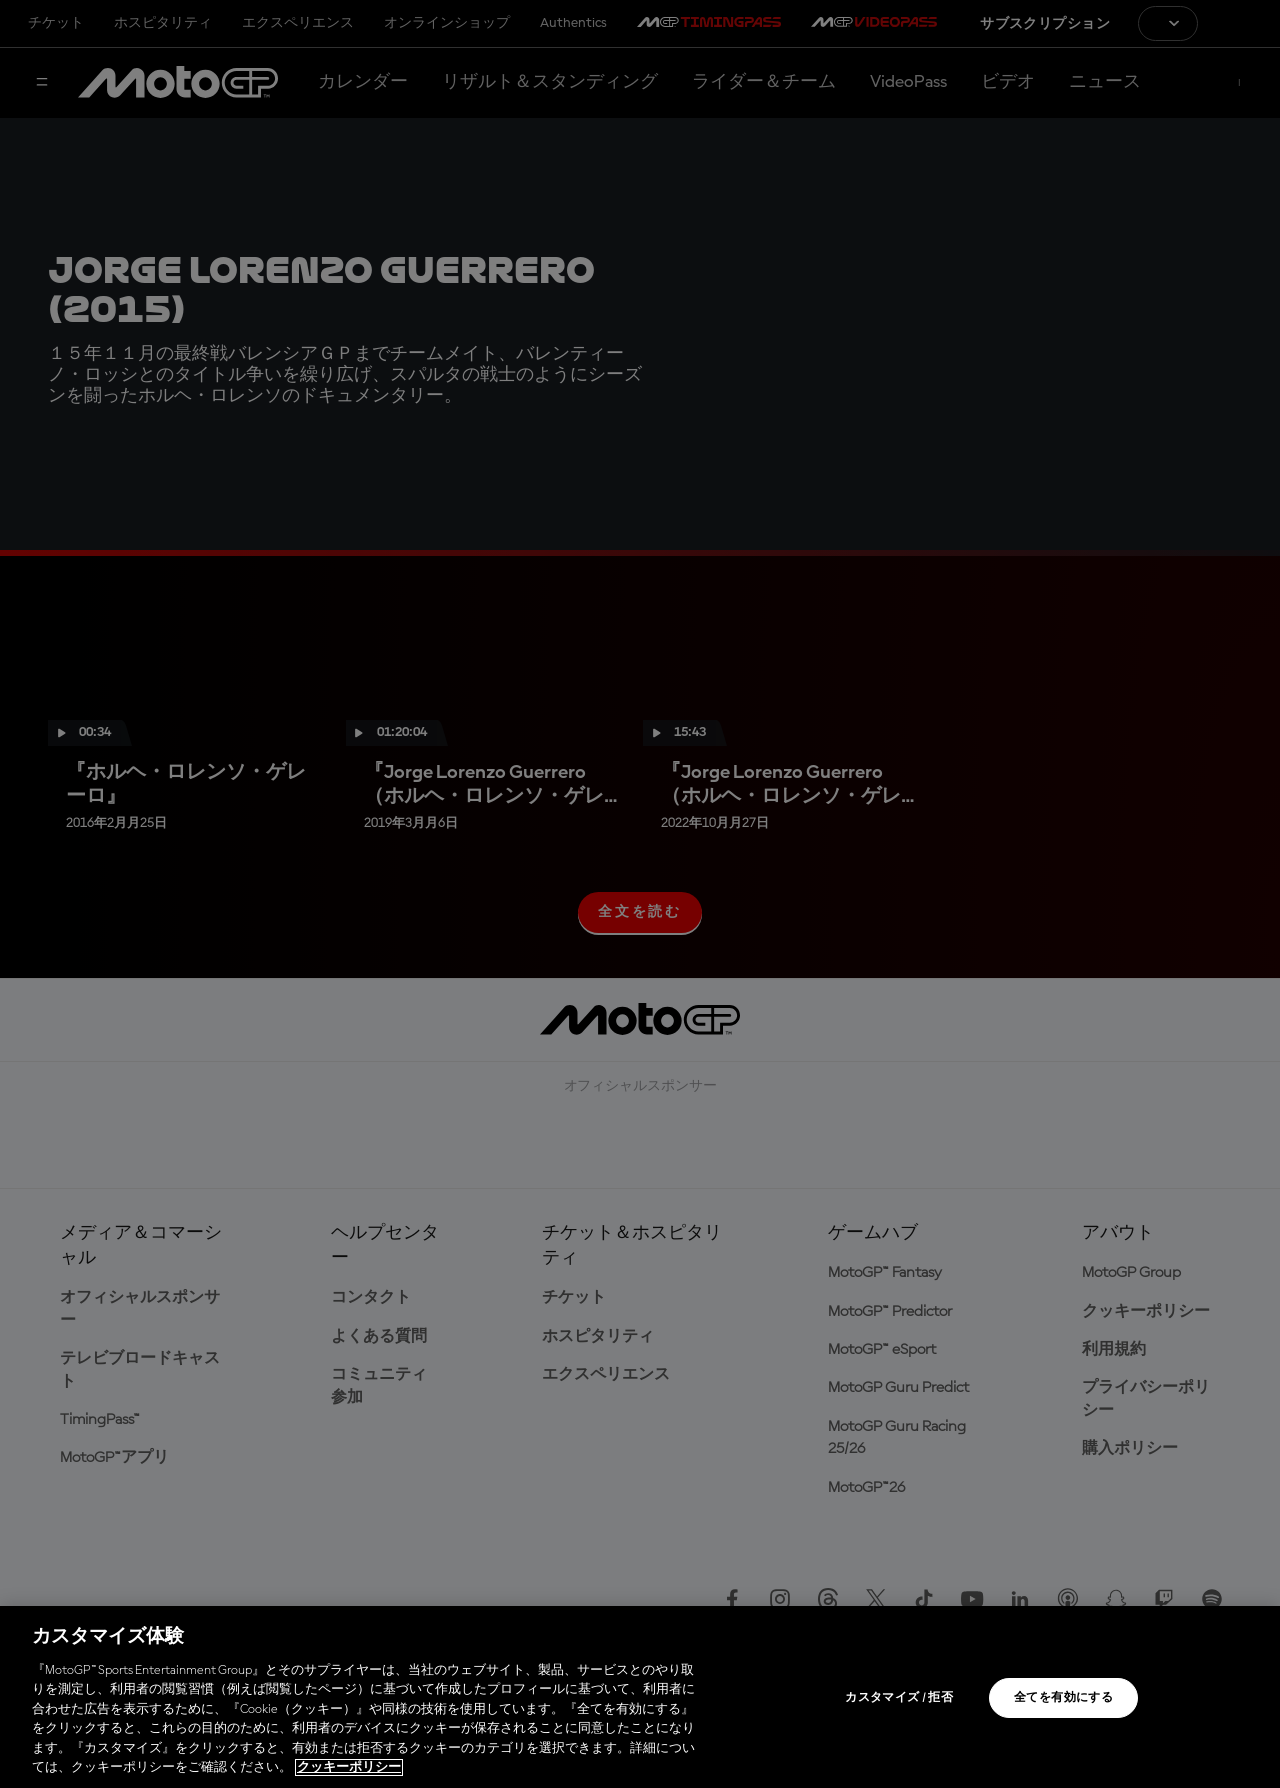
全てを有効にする (1063, 1698)
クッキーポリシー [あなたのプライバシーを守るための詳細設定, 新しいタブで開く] (349, 1767)
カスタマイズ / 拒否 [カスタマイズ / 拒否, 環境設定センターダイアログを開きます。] (899, 1698)
